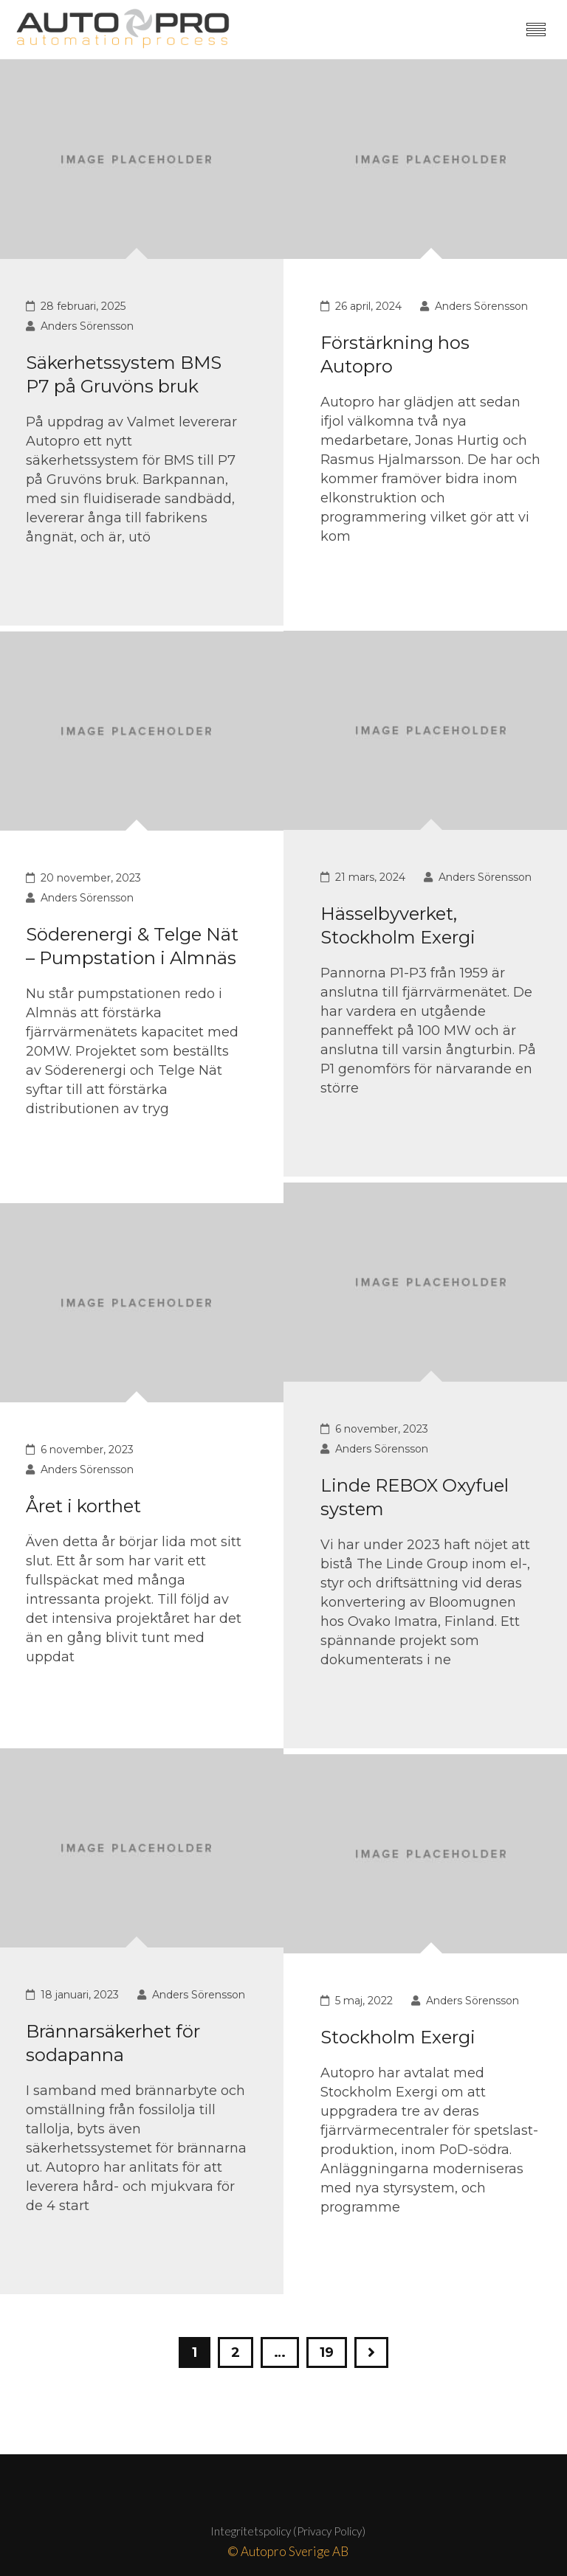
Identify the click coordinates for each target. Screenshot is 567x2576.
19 (327, 2352)
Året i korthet (83, 1506)
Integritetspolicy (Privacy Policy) (287, 2531)
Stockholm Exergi (397, 2037)
